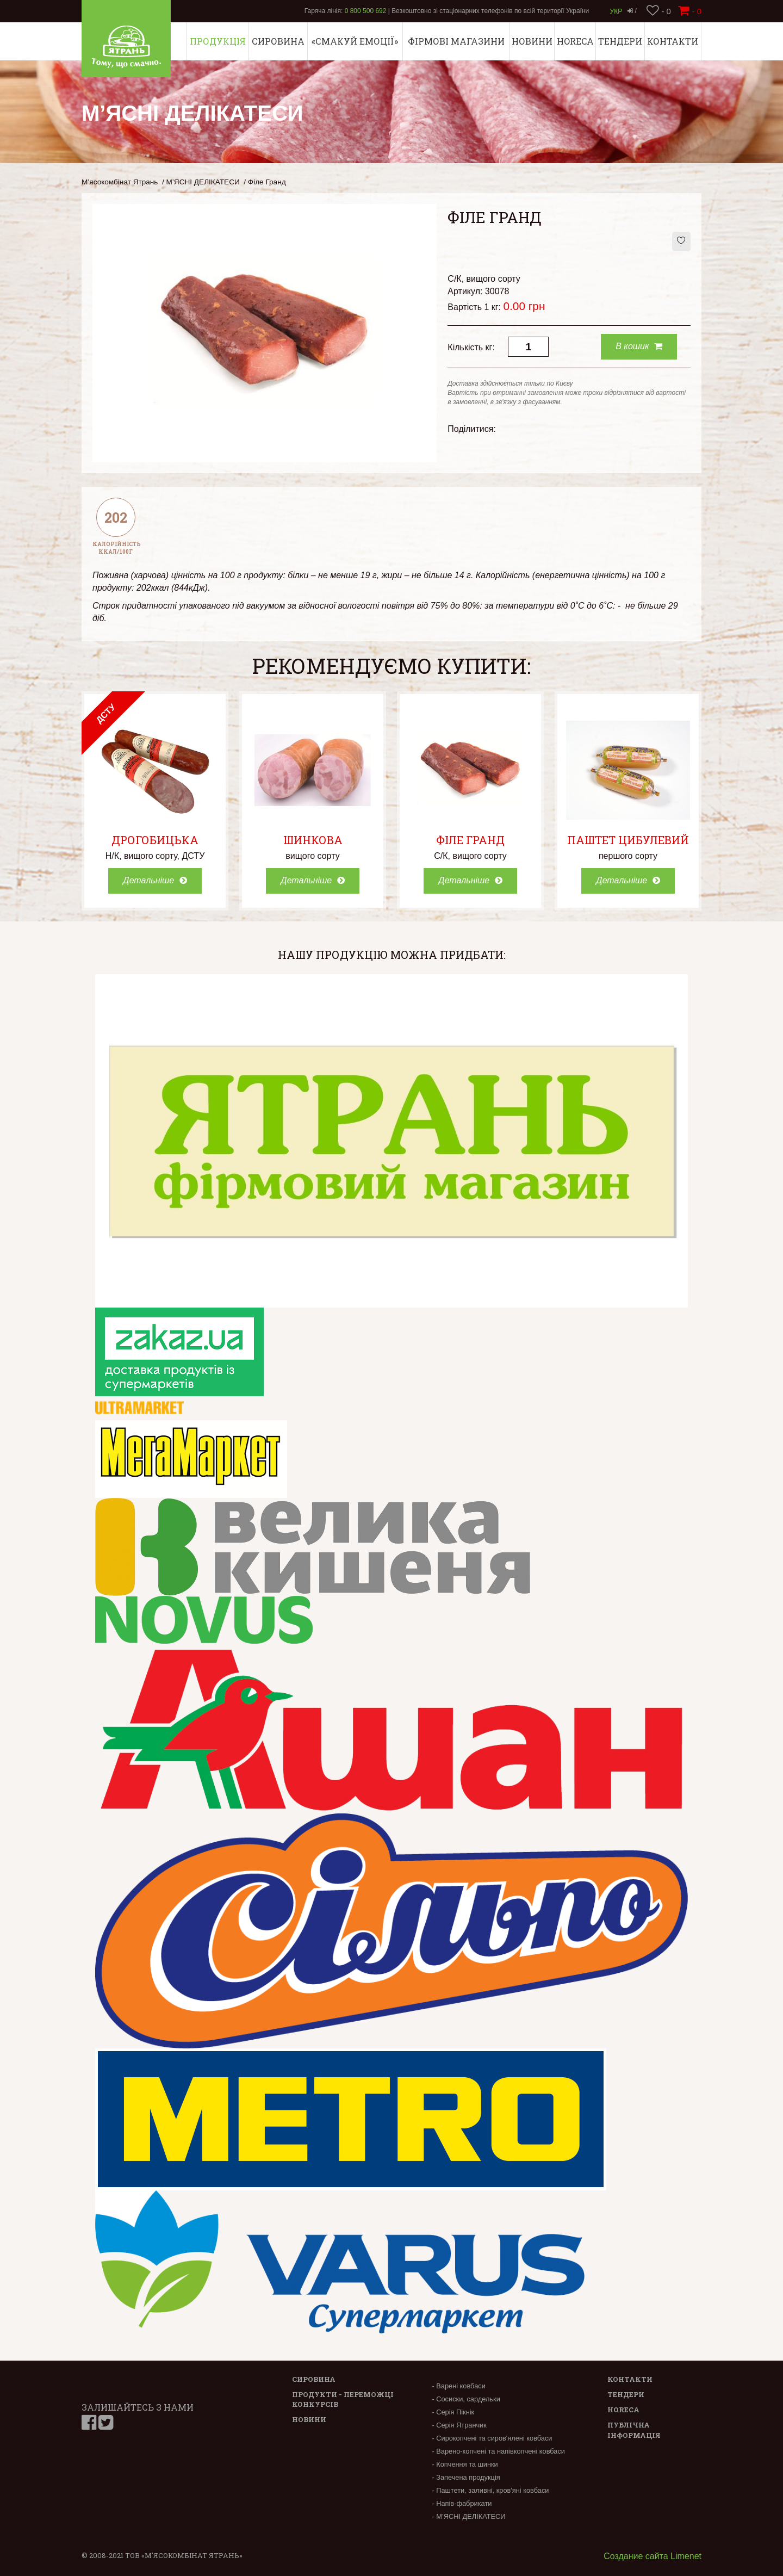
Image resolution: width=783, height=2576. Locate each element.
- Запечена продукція (466, 2477)
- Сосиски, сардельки (466, 2399)
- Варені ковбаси (458, 2386)
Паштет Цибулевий (628, 840)
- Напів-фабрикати (462, 2503)
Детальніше (155, 880)
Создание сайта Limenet (652, 2556)
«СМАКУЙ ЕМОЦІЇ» (355, 41)
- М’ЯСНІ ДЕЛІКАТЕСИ (468, 2516)
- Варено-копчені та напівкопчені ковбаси (498, 2451)
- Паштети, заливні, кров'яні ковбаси (490, 2490)
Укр (616, 11)
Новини (532, 41)
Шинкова (313, 840)
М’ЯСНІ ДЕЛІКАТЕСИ (203, 182)
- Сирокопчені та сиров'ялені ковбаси (492, 2438)
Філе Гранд (470, 840)
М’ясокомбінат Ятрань (120, 182)
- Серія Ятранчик (459, 2425)
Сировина (278, 41)
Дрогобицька (154, 840)
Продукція (218, 41)
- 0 (659, 11)
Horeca (575, 41)
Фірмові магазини (456, 41)
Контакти (672, 41)
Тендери (620, 41)
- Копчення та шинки (465, 2464)
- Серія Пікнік (453, 2412)
